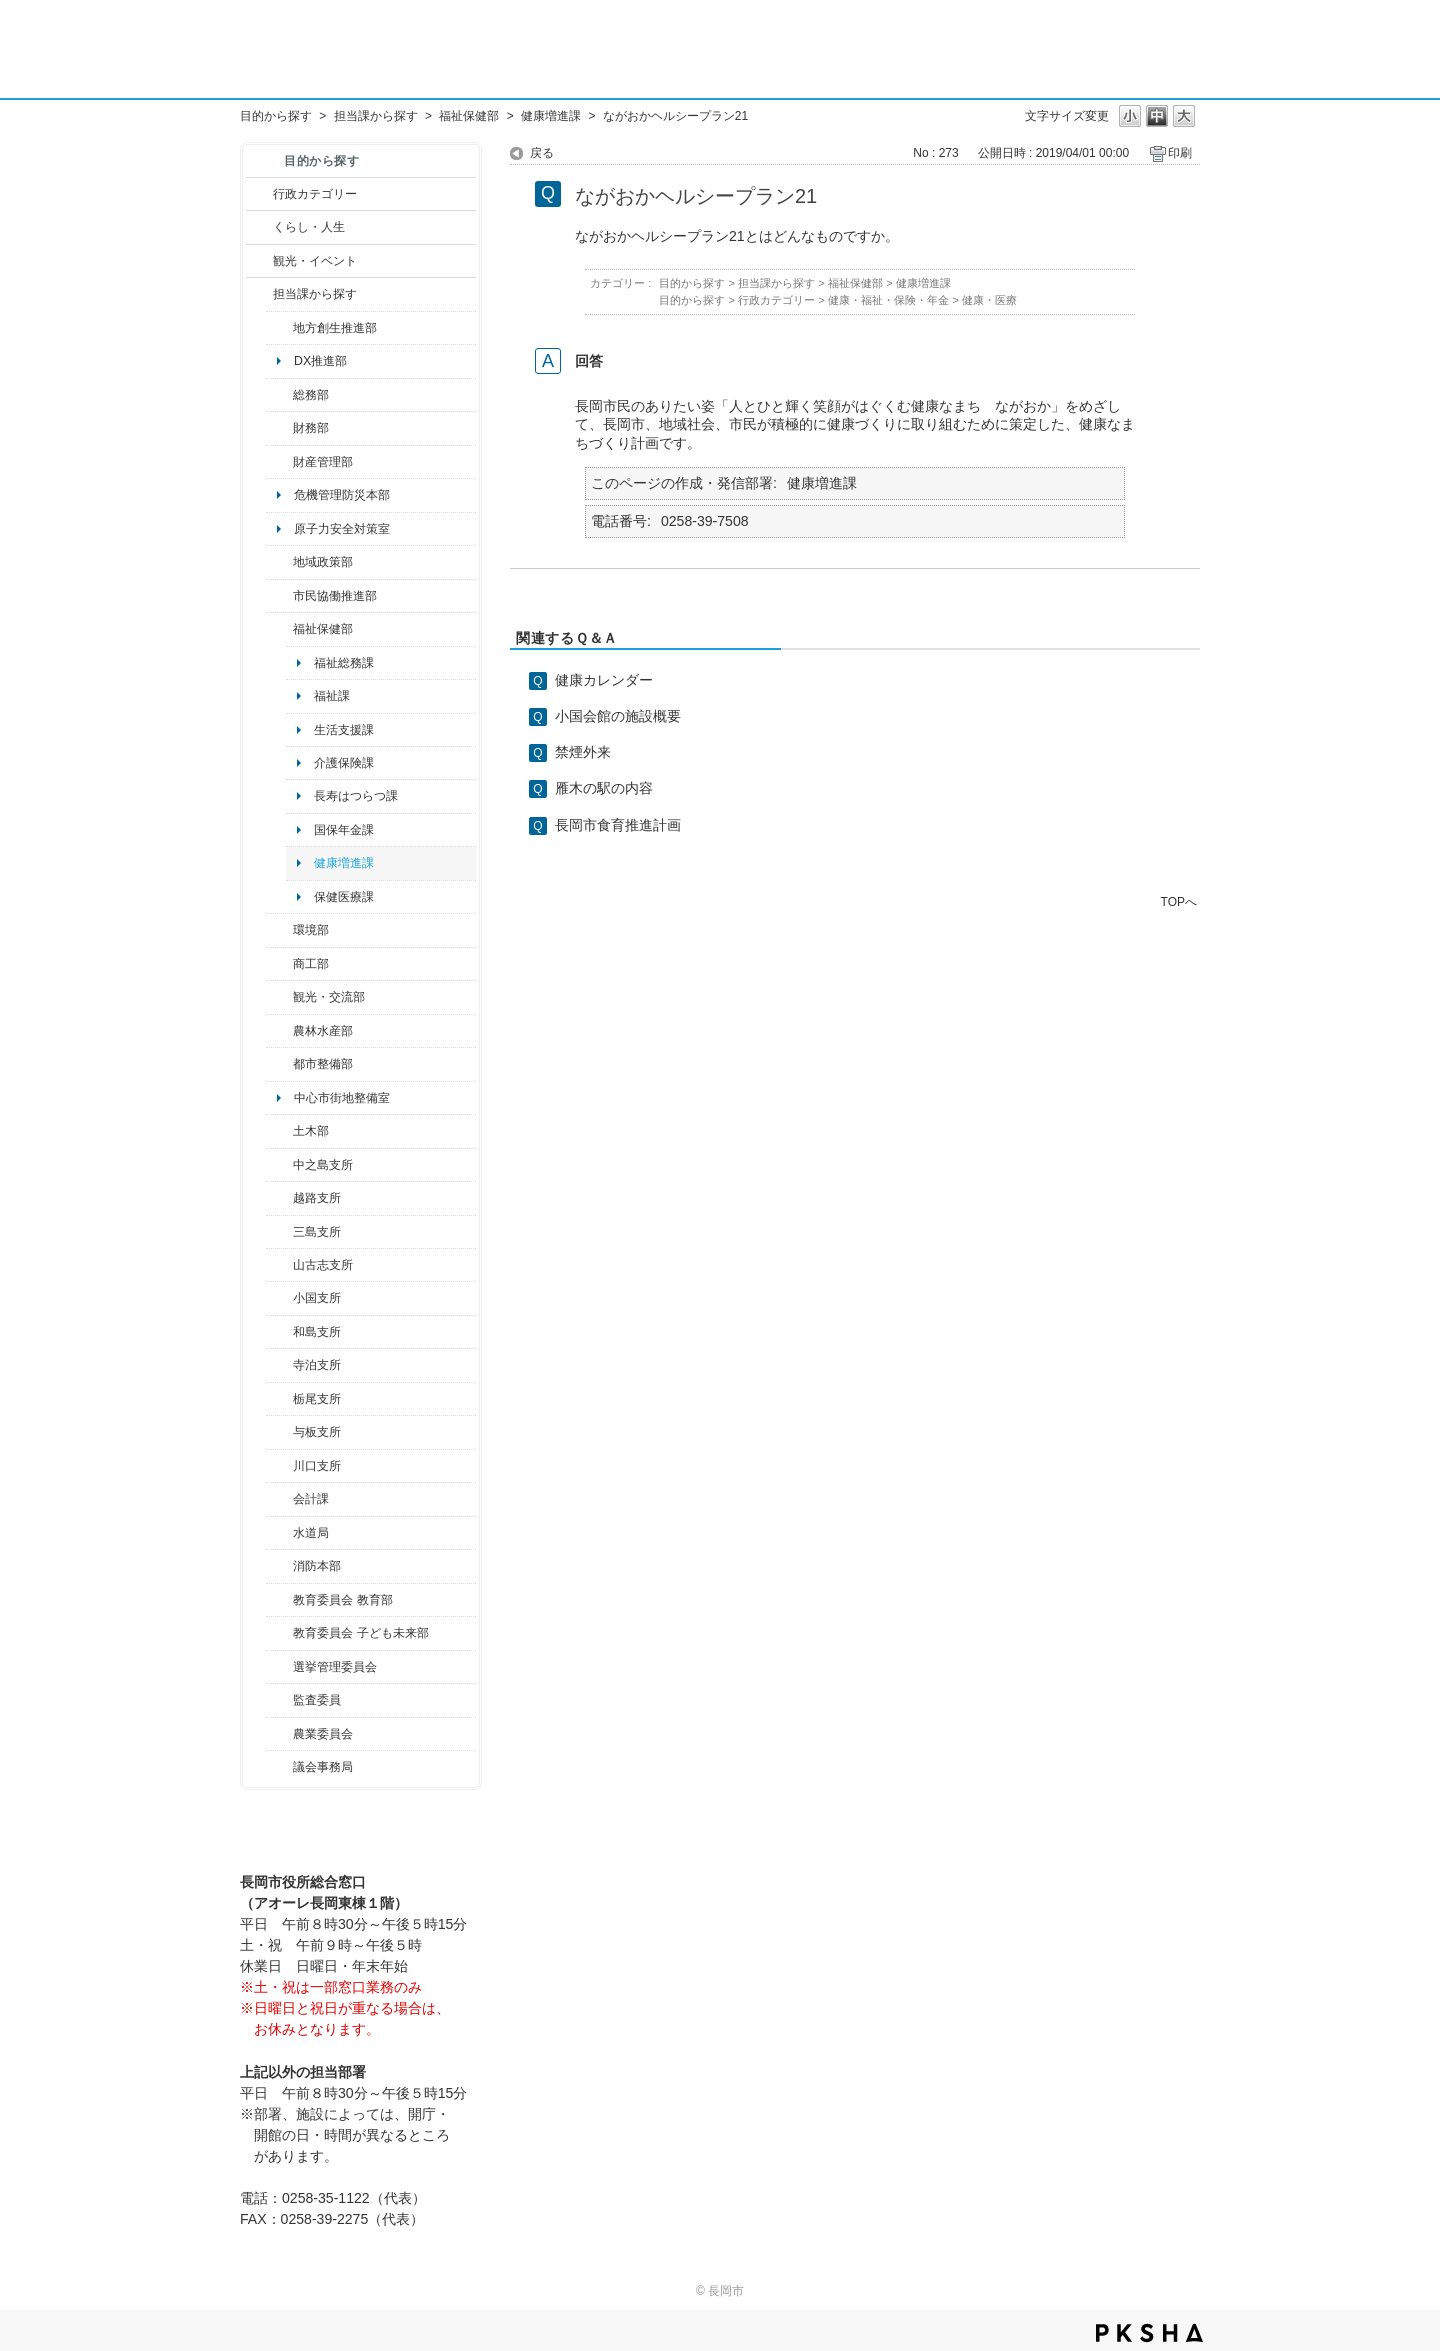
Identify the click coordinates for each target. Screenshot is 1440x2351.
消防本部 (317, 1566)
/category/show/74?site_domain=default (279, 1298)
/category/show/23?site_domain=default (279, 930)
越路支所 (317, 1198)
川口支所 (317, 1466)
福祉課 (332, 696)
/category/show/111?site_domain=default (279, 1667)
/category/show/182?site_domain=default (279, 1064)
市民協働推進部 (335, 596)
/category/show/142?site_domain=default (279, 1198)
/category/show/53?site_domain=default (279, 1232)
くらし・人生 (309, 227)
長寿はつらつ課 (356, 796)
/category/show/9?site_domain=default (259, 294)
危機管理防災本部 (342, 495)
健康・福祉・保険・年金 (888, 300)
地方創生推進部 (335, 328)
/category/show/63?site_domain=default (279, 1365)
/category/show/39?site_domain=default (279, 1600)
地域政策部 (323, 562)
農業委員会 (323, 1734)
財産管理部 (323, 462)
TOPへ (1179, 901)
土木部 (311, 1131)
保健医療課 (344, 897)
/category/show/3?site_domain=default (259, 194)
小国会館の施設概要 (618, 716)
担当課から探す (376, 116)
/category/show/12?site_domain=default (259, 227)
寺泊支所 (317, 1365)
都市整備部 (323, 1064)
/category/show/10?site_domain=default (279, 395)
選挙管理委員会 (335, 1667)
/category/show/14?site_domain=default (279, 629)
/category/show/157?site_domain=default (279, 1767)
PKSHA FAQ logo (1149, 2333)
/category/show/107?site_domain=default (279, 1165)
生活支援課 (344, 730)
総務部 (311, 395)
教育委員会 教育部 (342, 1600)
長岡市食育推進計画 (618, 825)
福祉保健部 (469, 116)
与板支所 (317, 1432)
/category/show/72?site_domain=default (279, 428)
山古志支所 (323, 1265)
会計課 (311, 1499)
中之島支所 (323, 1165)
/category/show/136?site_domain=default (279, 1432)
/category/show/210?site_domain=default (279, 1499)
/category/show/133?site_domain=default (279, 1466)
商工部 (311, 964)
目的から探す (276, 116)
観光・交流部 (329, 997)
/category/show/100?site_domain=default (279, 328)
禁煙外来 (583, 752)
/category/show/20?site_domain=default (279, 997)
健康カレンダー (604, 680)
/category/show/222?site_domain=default (279, 1734)
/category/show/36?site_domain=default (279, 964)
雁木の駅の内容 (604, 788)
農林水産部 (323, 1031)
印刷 (1180, 153)
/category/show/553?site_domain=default (279, 462)
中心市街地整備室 (342, 1098)
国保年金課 (344, 830)
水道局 (311, 1533)
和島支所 (317, 1332)
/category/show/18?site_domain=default (259, 261)
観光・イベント (315, 261)
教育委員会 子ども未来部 (360, 1633)
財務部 (311, 428)
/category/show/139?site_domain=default (279, 1332)
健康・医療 (989, 300)
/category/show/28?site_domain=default (279, 1131)
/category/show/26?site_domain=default (279, 596)
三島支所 (317, 1232)
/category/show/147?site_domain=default (279, 1533)
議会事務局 (323, 1767)
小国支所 (317, 1298)
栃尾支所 (317, 1399)
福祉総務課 (344, 663)
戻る (542, 153)
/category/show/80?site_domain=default (279, 1399)
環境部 (311, 930)
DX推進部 (320, 361)
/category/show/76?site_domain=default (279, 1031)
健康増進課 (551, 116)
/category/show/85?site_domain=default (279, 1566)
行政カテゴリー (315, 194)
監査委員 (317, 1700)
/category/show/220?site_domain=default (279, 1700)
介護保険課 (344, 763)
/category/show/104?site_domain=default (279, 562)
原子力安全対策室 (342, 529)
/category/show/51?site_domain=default (279, 1633)
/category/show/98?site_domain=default (279, 1265)
